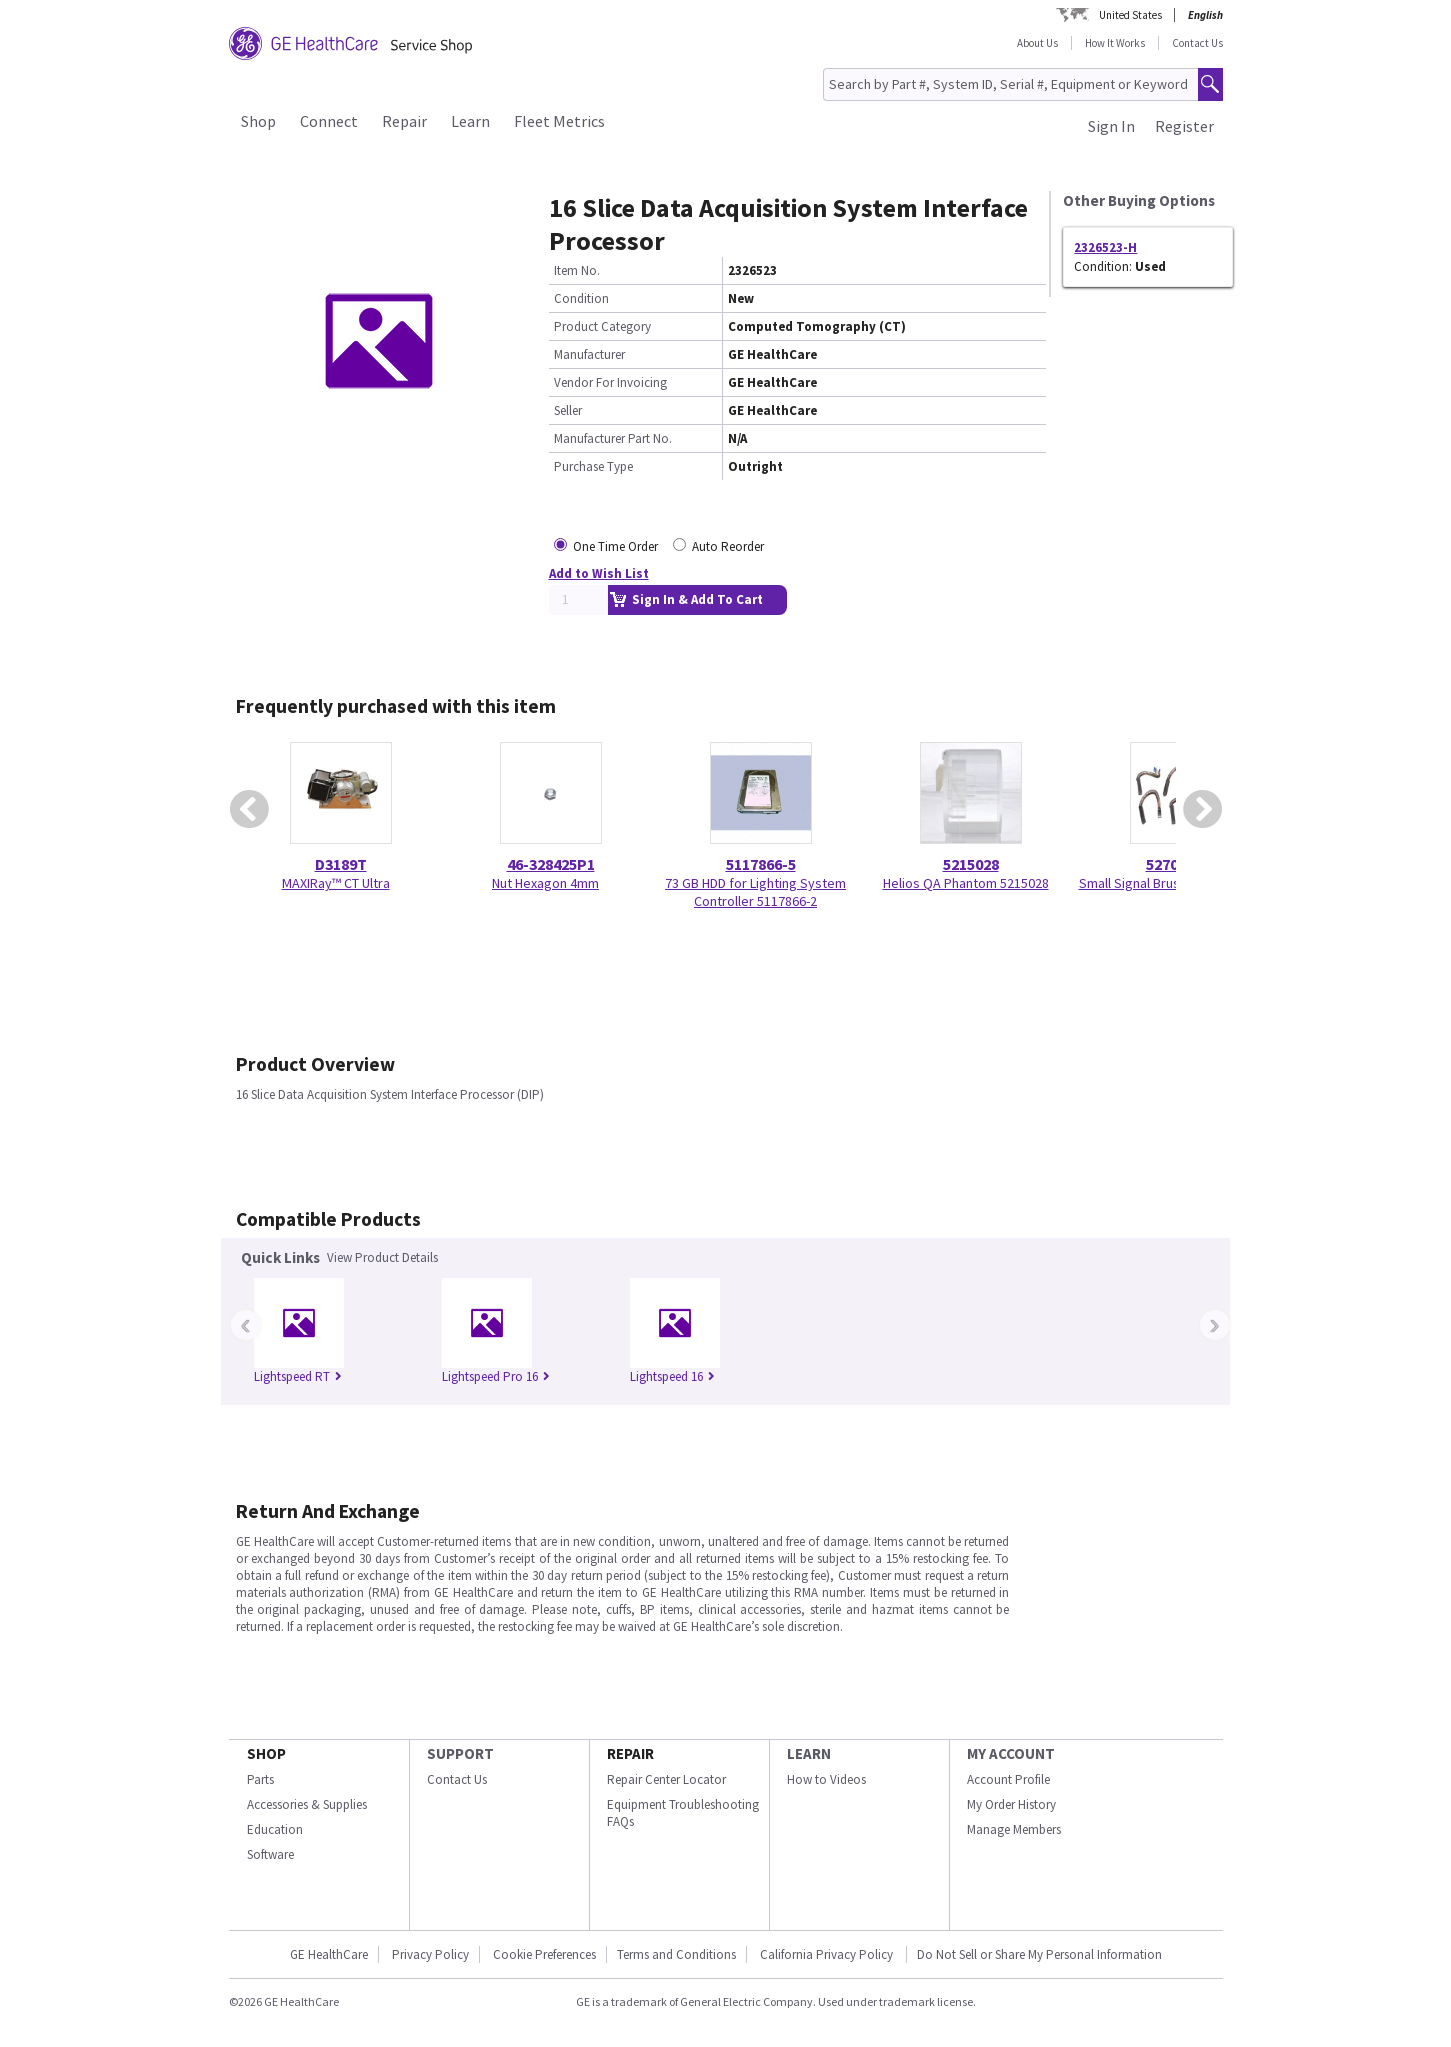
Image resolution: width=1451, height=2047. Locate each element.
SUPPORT (460, 1753)
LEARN (809, 1753)
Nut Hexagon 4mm (545, 883)
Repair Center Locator (666, 1779)
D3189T (341, 864)
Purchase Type (593, 466)
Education (275, 1829)
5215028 (971, 864)
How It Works (1115, 43)
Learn (470, 121)
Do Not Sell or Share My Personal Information (1039, 1954)
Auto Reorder (728, 546)
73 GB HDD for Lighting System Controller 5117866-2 (755, 892)
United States (1130, 15)
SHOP (266, 1753)
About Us (1037, 43)
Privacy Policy (430, 1954)
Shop (258, 121)
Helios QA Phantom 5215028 (966, 883)
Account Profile (1008, 1779)
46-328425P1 (551, 864)
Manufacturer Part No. (613, 438)
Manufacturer (589, 354)
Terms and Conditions (676, 1954)
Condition (581, 298)
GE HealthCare (329, 1954)
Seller (568, 410)
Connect (329, 121)
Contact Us (1197, 43)
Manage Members (1014, 1829)
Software (270, 1854)
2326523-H (1105, 247)
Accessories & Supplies (307, 1804)
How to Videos (826, 1779)
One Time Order (615, 546)
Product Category (602, 326)
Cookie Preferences (544, 1954)
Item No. (577, 270)
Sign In (1111, 126)
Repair (404, 121)
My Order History (1011, 1804)
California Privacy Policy (828, 1954)
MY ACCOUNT (1011, 1753)
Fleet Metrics (559, 121)
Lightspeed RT (298, 1376)
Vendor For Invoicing (610, 382)
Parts (260, 1779)
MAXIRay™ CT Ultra (336, 883)
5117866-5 (761, 864)
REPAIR (630, 1753)
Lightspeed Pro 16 (496, 1376)
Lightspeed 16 (672, 1376)
